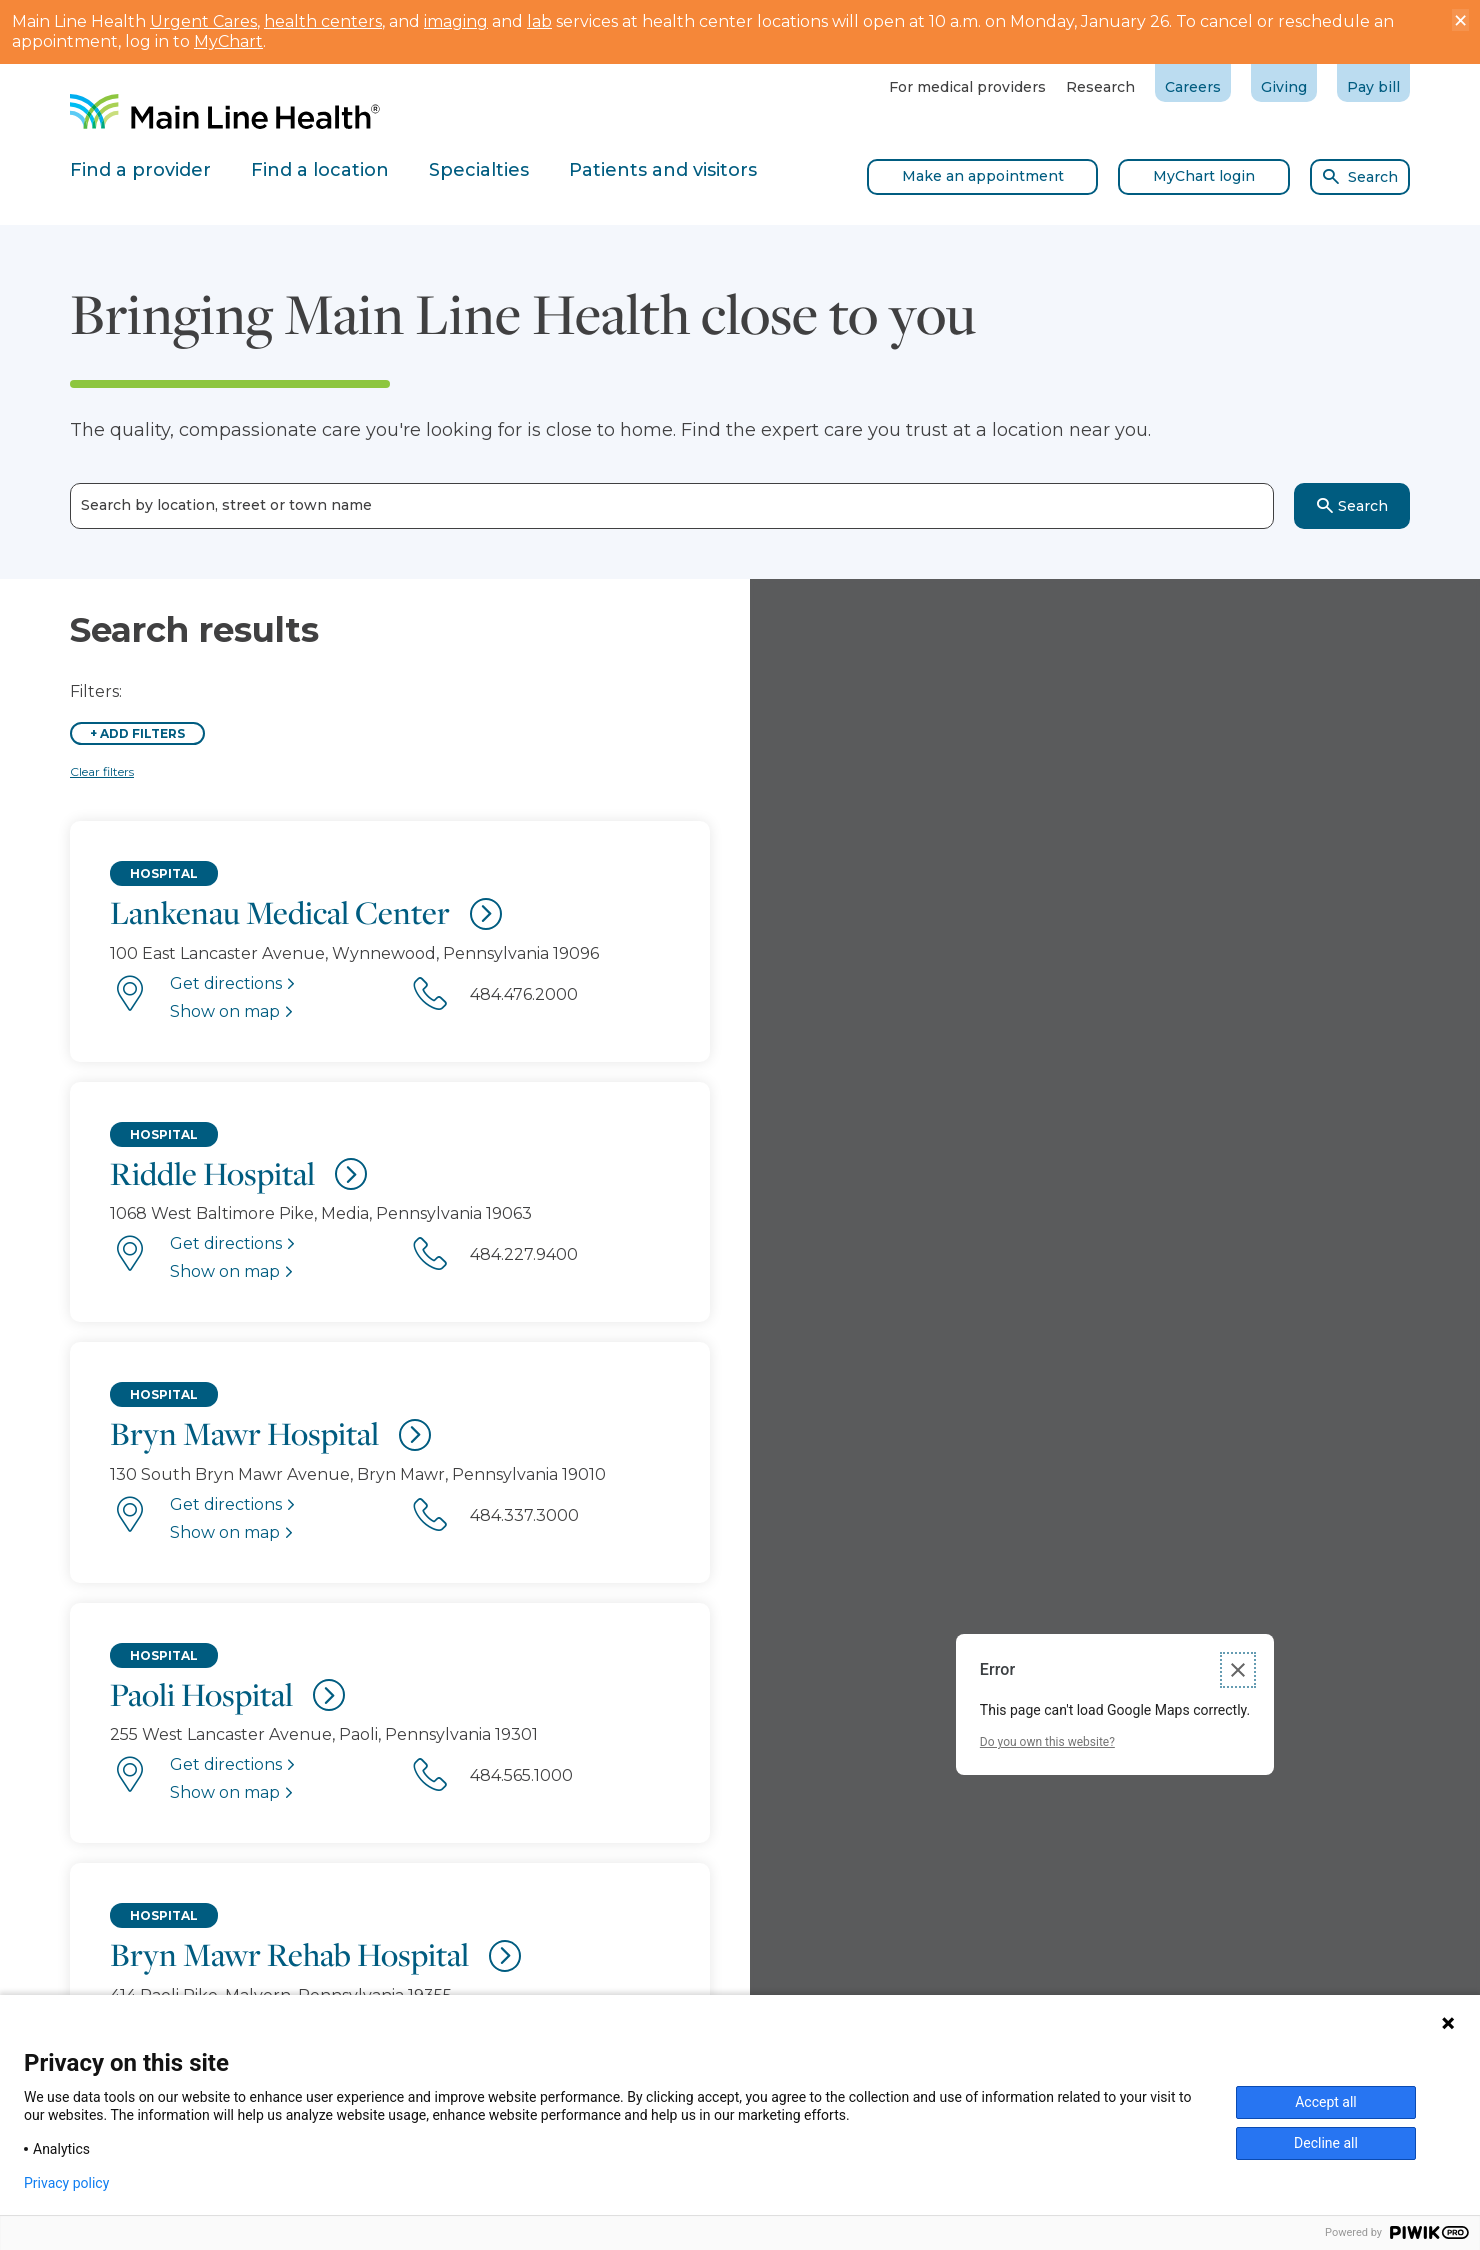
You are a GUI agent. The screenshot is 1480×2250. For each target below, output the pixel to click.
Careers (1193, 87)
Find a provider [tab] (140, 170)
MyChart (228, 41)
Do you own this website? (1047, 1742)
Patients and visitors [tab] (663, 170)
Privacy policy (66, 2183)
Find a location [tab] (320, 170)
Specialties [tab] (479, 170)
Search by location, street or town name (226, 505)
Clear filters (102, 771)
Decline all (1326, 2143)
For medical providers (967, 87)
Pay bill (1373, 87)
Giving (1284, 87)
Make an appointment (983, 176)
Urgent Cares (203, 21)
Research (1100, 87)
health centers (323, 21)
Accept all (1326, 2102)
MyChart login (1204, 176)
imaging (456, 21)
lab (539, 21)
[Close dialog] (1238, 1670)
